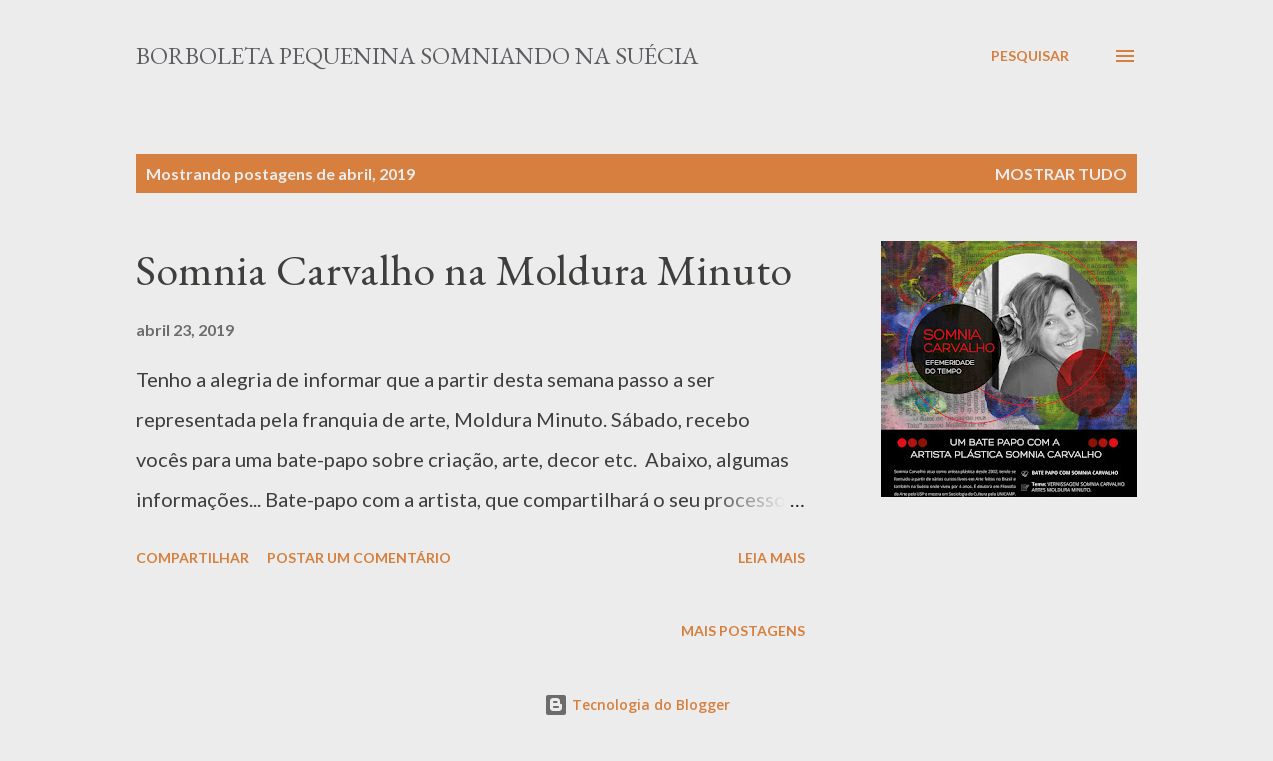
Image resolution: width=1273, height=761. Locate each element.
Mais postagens (743, 630)
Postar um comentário (359, 557)
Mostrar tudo (1061, 173)
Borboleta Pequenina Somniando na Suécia (417, 55)
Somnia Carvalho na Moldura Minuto (464, 269)
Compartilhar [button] (192, 557)
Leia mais (771, 557)
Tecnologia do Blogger (637, 704)
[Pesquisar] (1030, 56)
